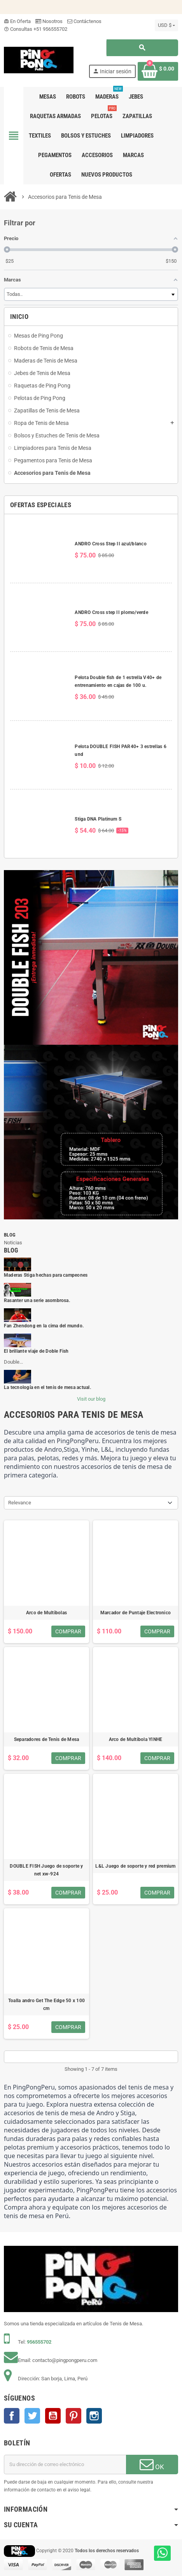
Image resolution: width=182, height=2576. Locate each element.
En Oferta (17, 21)
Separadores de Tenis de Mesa (46, 1739)
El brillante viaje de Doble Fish (36, 1351)
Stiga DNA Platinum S (98, 819)
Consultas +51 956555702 (35, 29)
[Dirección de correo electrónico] (65, 2464)
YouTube (53, 2416)
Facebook (11, 2416)
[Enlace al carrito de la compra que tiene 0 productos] (158, 71)
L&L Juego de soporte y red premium (135, 1866)
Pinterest (73, 2416)
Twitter (32, 2416)
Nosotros (49, 21)
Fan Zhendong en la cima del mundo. (44, 1326)
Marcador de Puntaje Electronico (135, 1612)
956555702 (39, 2342)
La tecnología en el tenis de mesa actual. (47, 1387)
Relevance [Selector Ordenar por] (19, 1503)
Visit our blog (91, 1399)
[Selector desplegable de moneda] (166, 25)
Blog (10, 1235)
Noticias (13, 1243)
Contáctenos (84, 21)
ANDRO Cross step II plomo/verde (111, 612)
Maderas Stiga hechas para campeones (46, 1275)
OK (152, 2464)
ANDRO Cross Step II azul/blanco (110, 544)
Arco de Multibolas (46, 1612)
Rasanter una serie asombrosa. (37, 1300)
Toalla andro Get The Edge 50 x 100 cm (46, 2004)
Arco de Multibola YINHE (136, 1739)
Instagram (94, 2416)
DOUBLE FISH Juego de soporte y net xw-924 (46, 1870)
